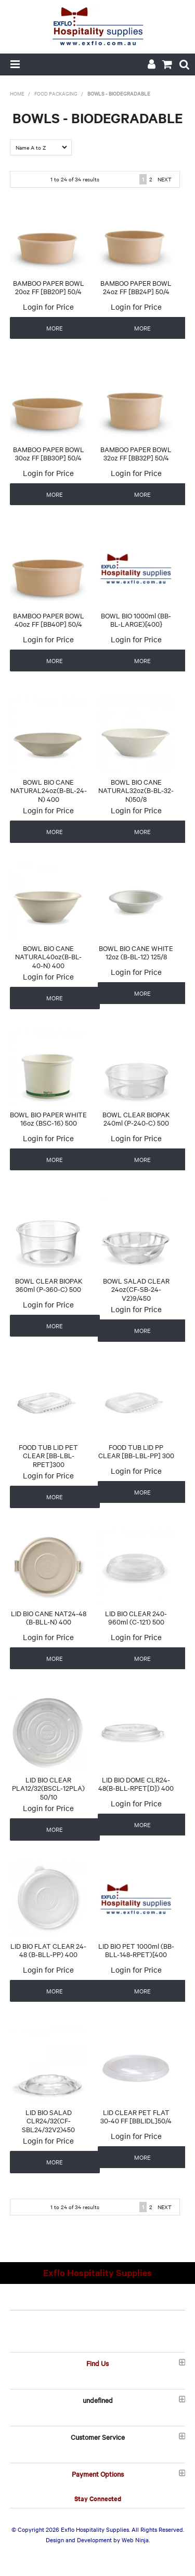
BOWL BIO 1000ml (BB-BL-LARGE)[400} (136, 620)
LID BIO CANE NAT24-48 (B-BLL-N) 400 (48, 1617)
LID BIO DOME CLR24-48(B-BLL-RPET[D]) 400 (136, 1784)
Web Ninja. (136, 2539)
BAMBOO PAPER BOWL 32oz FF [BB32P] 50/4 (136, 453)
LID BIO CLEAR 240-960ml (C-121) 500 (136, 1617)
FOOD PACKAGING (55, 93)
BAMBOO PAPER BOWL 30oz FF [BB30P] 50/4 (48, 453)
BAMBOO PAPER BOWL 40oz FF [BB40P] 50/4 (48, 620)
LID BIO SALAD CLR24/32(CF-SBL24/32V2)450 (48, 2120)
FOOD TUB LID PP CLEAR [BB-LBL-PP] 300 (136, 1451)
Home (17, 93)
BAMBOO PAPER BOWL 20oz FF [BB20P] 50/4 (48, 287)
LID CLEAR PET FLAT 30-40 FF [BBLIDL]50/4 (136, 2116)
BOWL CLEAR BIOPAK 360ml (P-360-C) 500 (48, 1285)
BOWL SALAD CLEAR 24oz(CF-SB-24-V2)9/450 (136, 1289)
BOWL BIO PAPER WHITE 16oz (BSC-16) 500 (48, 1118)
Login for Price (48, 306)
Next (165, 179)
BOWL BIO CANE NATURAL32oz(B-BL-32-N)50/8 (136, 790)
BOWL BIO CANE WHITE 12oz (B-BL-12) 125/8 (136, 952)
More (54, 328)
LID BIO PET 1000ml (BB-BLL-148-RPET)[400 (136, 1950)
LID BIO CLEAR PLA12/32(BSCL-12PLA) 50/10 (48, 1788)
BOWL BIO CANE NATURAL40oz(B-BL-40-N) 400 (48, 956)
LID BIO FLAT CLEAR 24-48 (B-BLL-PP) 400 (48, 1950)
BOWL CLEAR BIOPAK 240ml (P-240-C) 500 (136, 1118)
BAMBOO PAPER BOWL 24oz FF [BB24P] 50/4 (136, 287)
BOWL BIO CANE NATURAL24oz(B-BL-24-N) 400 (48, 790)
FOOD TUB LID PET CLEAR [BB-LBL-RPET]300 (48, 1455)
